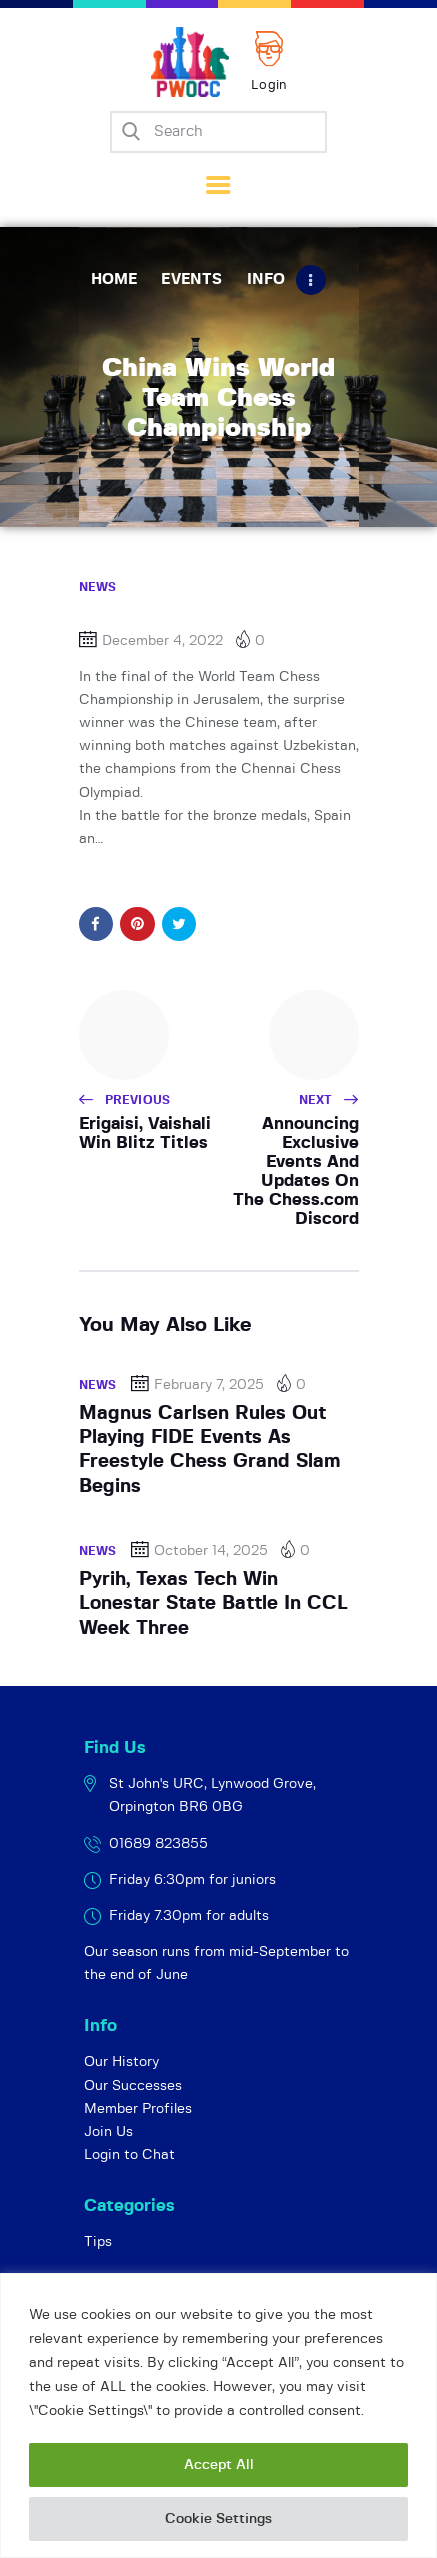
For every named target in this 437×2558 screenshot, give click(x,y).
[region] (218, 2415)
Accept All (219, 2465)
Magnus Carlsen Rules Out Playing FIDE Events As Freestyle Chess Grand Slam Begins (209, 1450)
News (98, 587)
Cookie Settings (218, 2519)
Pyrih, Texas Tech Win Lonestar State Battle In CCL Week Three (213, 1604)
